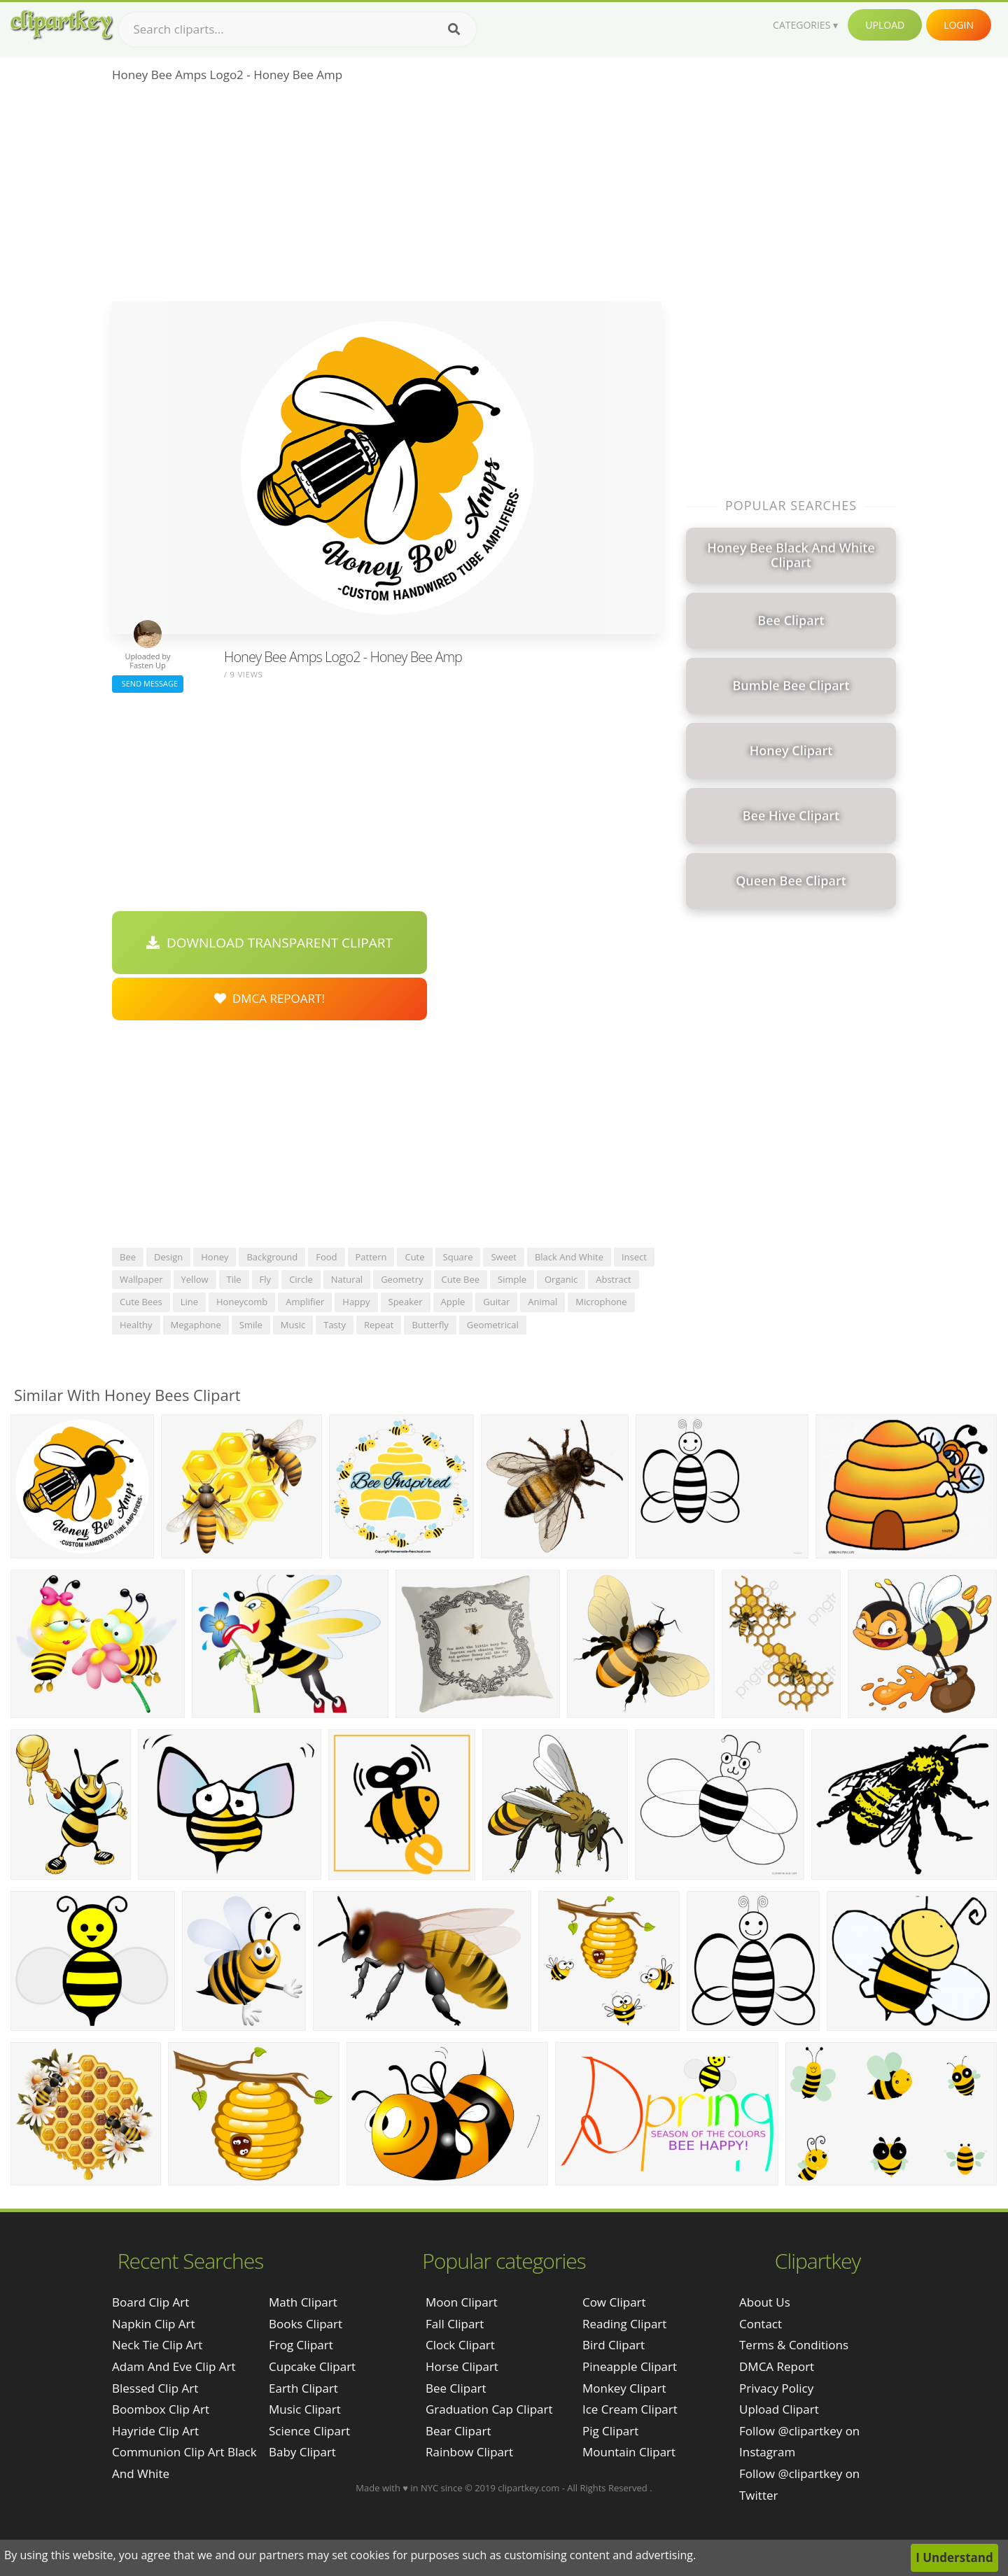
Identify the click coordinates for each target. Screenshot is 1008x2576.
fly (266, 1279)
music (293, 1324)
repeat (378, 1324)
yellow (195, 1279)
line (189, 1301)
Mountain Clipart (629, 2452)
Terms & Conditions (793, 2345)
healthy (136, 1324)
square (458, 1257)
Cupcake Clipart (312, 2366)
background (272, 1257)
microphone (600, 1301)
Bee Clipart (456, 2388)
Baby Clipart (302, 2452)
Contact (760, 2324)
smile (250, 1324)
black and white (569, 1257)
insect (634, 1257)
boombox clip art (160, 2409)
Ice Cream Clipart (630, 2409)
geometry (402, 1279)
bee (128, 1257)
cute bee (460, 1279)
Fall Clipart (455, 2324)
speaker (405, 1301)
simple (512, 1279)
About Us (764, 2302)
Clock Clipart (460, 2345)
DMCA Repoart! (269, 998)
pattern (371, 1257)
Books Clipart (305, 2324)
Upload (884, 24)
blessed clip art (155, 2388)
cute (414, 1257)
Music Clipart (305, 2409)
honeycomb (241, 1301)
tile (234, 1279)
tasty (334, 1324)
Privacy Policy (776, 2388)
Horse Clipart (462, 2366)
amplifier (305, 1301)
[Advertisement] (387, 197)
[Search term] (297, 29)
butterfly (430, 1324)
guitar (496, 1301)
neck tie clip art (157, 2345)
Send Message (148, 683)
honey (214, 1257)
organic (561, 1279)
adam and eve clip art (174, 2366)
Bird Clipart (613, 2345)
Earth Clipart (303, 2388)
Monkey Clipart (624, 2388)
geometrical (493, 1324)
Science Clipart (309, 2431)
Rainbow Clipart (469, 2452)
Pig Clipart (610, 2431)
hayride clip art (155, 2431)
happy (356, 1301)
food (326, 1257)
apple (453, 1301)
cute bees (141, 1301)
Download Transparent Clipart (269, 943)
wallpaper (141, 1279)
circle (301, 1279)
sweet (503, 1257)
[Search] (454, 29)
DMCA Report (776, 2366)
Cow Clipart (614, 2302)
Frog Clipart (301, 2345)
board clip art (150, 2302)
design (168, 1257)
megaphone (196, 1324)
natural (347, 1279)
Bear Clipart (458, 2431)
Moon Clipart (462, 2302)
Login (959, 24)
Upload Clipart (779, 2409)
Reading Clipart (624, 2324)
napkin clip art (153, 2324)
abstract (613, 1279)
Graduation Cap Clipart (489, 2409)
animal (542, 1301)
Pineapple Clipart (629, 2366)
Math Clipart (303, 2302)
